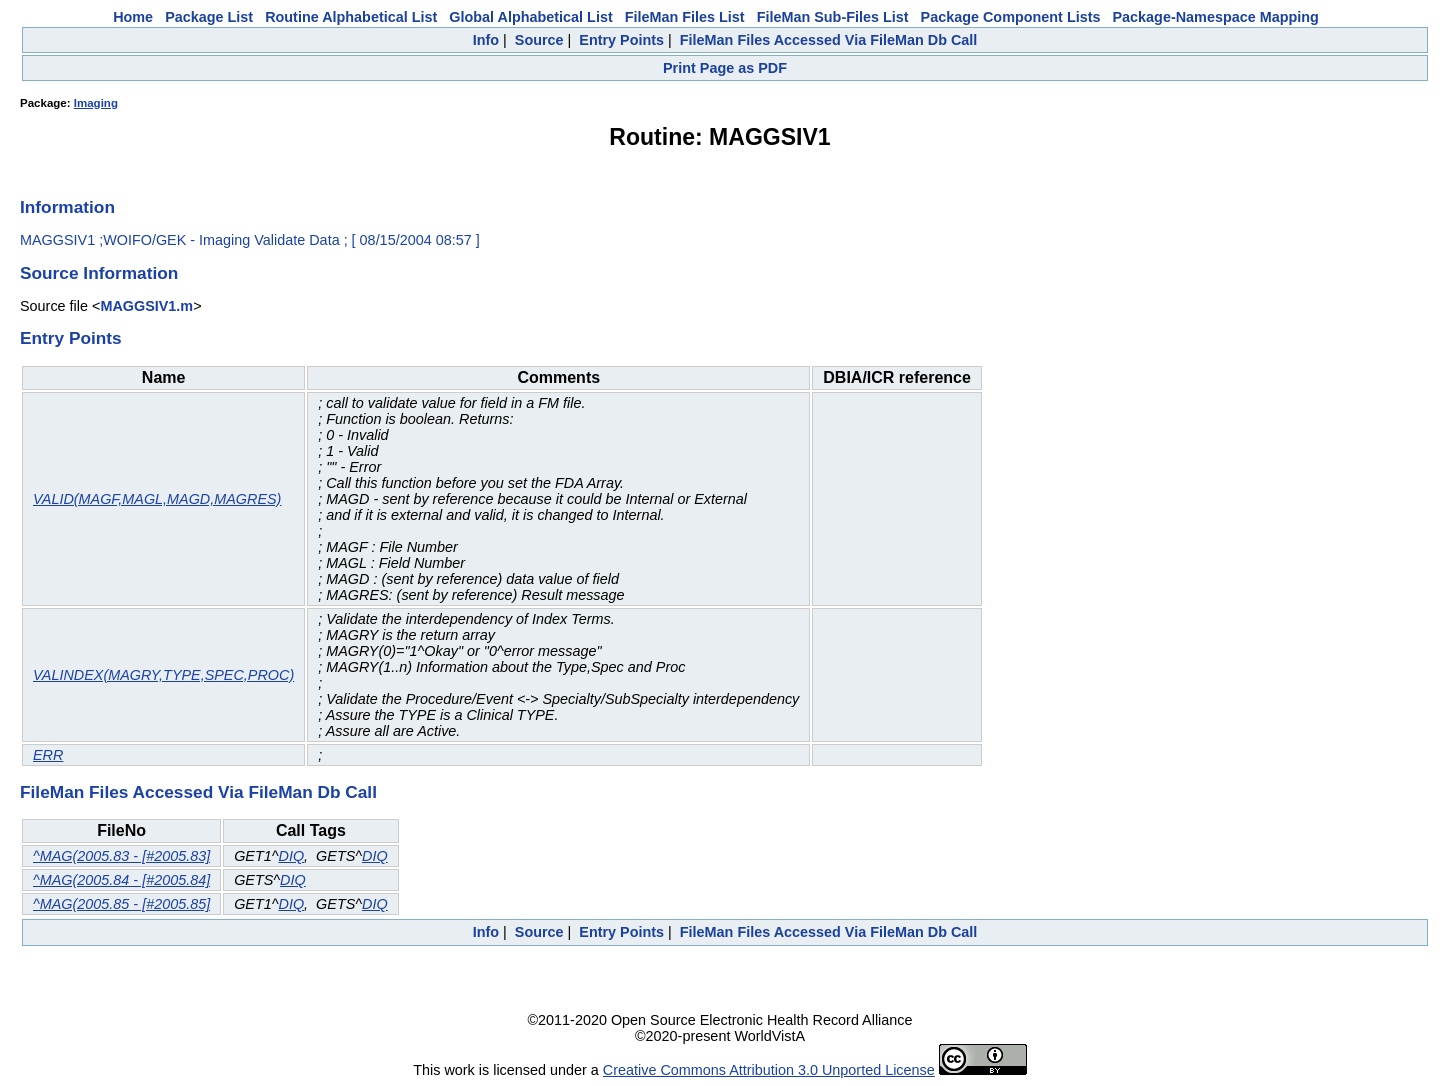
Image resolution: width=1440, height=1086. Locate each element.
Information (67, 207)
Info (486, 40)
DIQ (292, 856)
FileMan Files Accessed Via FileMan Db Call (829, 40)
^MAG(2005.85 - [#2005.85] (121, 904)
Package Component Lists (1011, 17)
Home (133, 17)
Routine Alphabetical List (351, 17)
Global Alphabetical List (530, 17)
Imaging (96, 103)
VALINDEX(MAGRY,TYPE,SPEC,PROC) (163, 675)
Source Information (99, 273)
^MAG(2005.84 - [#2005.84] (121, 880)
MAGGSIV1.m (146, 306)
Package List (209, 17)
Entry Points (621, 40)
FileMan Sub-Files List (833, 17)
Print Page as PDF (725, 68)
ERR (48, 755)
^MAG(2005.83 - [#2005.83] (121, 856)
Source (539, 40)
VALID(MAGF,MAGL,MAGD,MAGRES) (157, 499)
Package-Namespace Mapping (1216, 17)
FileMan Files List (685, 17)
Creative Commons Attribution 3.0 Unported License (769, 1070)
